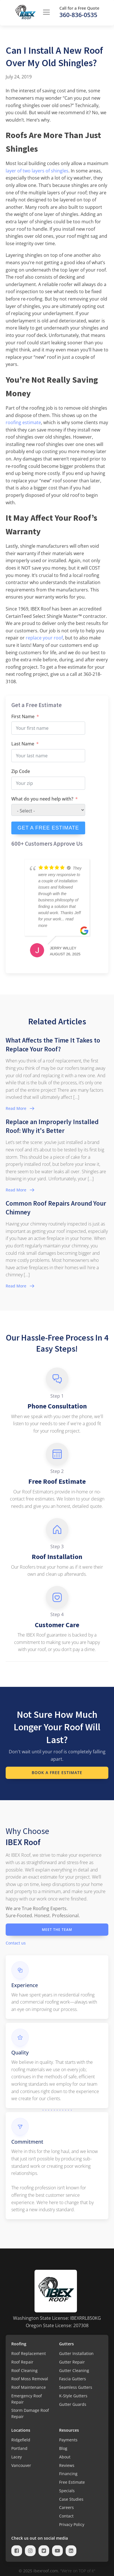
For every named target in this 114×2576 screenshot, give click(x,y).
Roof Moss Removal (29, 2378)
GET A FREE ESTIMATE (48, 828)
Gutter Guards (72, 2404)
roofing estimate (23, 422)
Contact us (16, 1943)
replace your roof (44, 638)
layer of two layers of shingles (37, 171)
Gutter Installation (76, 2353)
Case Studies (71, 2499)
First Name (23, 716)
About (64, 2457)
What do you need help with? (42, 799)
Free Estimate (72, 2482)
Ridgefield (20, 2439)
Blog (63, 2448)
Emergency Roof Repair (26, 2399)
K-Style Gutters (73, 2395)
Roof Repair (22, 2362)
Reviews (66, 2465)
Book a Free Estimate (57, 1772)
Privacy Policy (71, 2524)
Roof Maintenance (28, 2387)
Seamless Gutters (75, 2387)
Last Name (22, 744)
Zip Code (20, 771)
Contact (66, 2516)
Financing (68, 2473)
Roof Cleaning (24, 2370)
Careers (66, 2507)
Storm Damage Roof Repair (30, 2413)
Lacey (16, 2457)
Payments (68, 2439)
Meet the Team (57, 1929)
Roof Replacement (28, 2353)
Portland (19, 2448)
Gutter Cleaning (74, 2370)
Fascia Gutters (72, 2378)
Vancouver (21, 2465)
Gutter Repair (72, 2362)
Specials (67, 2490)
